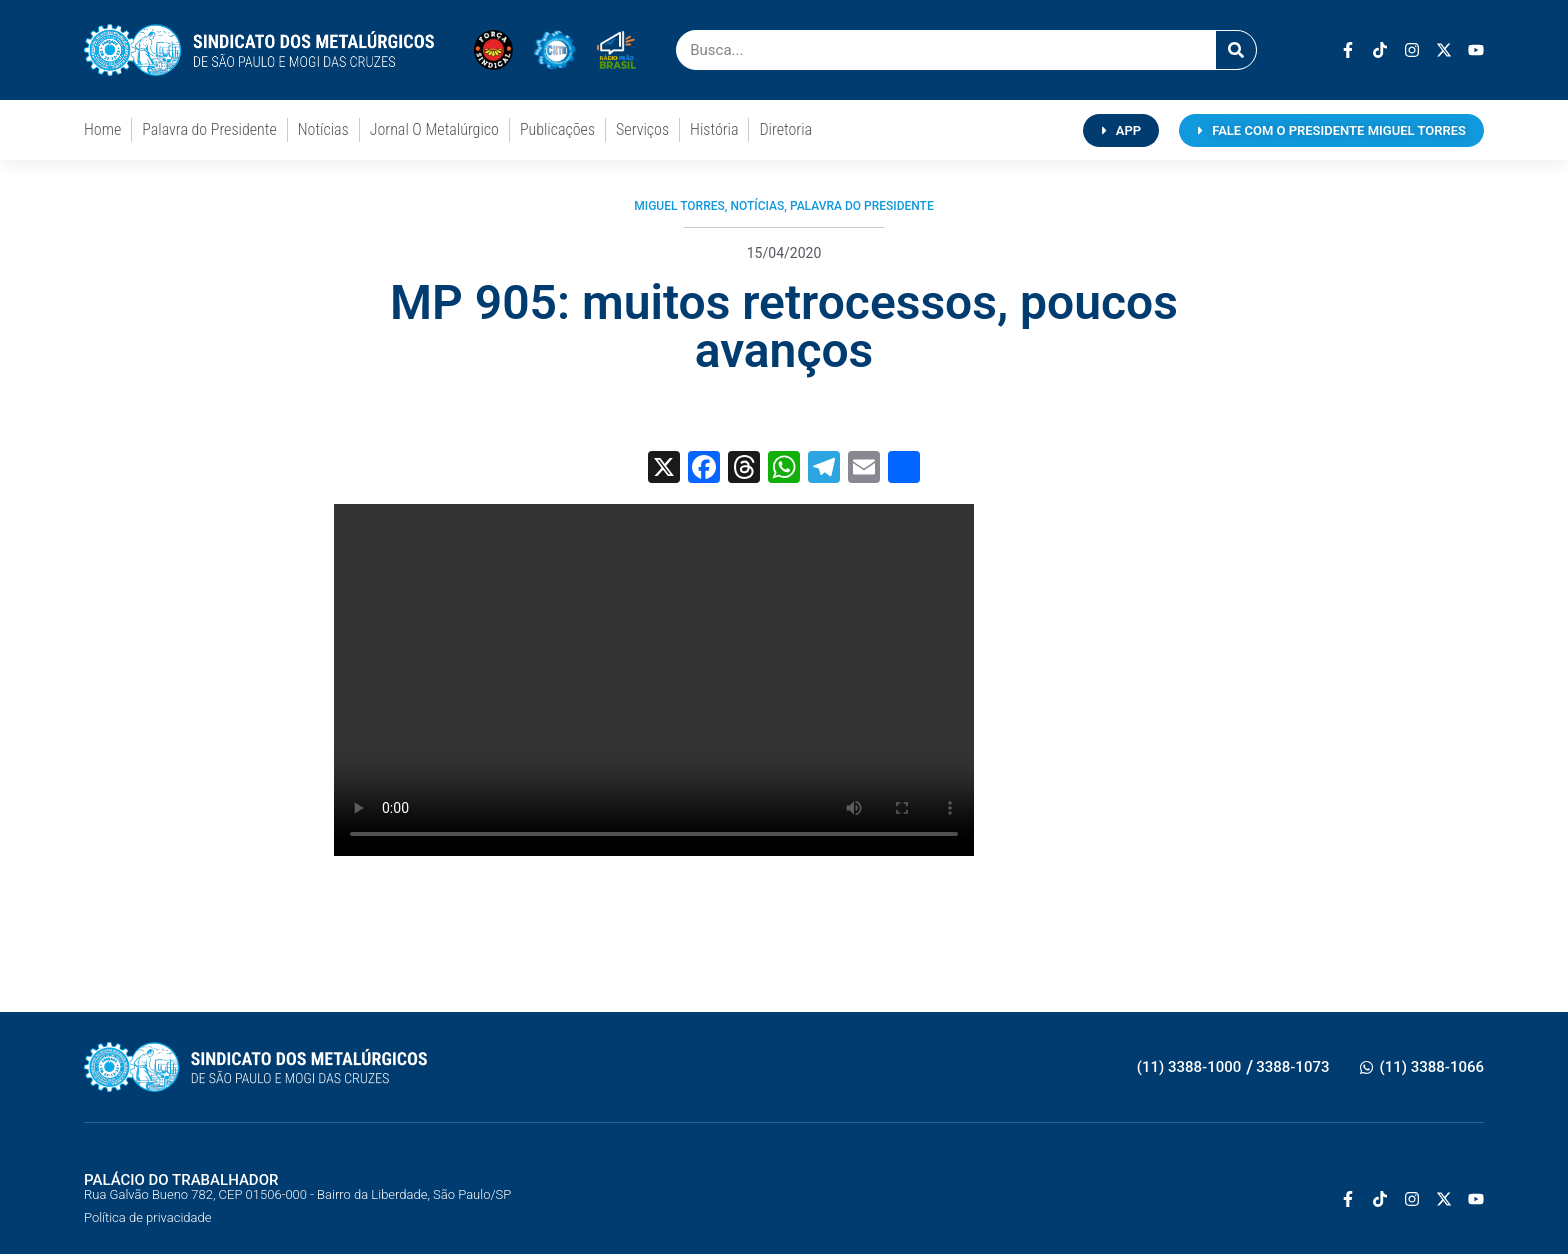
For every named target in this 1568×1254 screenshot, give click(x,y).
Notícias (323, 129)
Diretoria (785, 129)
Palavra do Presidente (209, 129)
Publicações (557, 129)
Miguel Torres (679, 206)
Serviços (642, 129)
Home (102, 129)
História (714, 129)
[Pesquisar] (1236, 50)
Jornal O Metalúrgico (434, 129)
